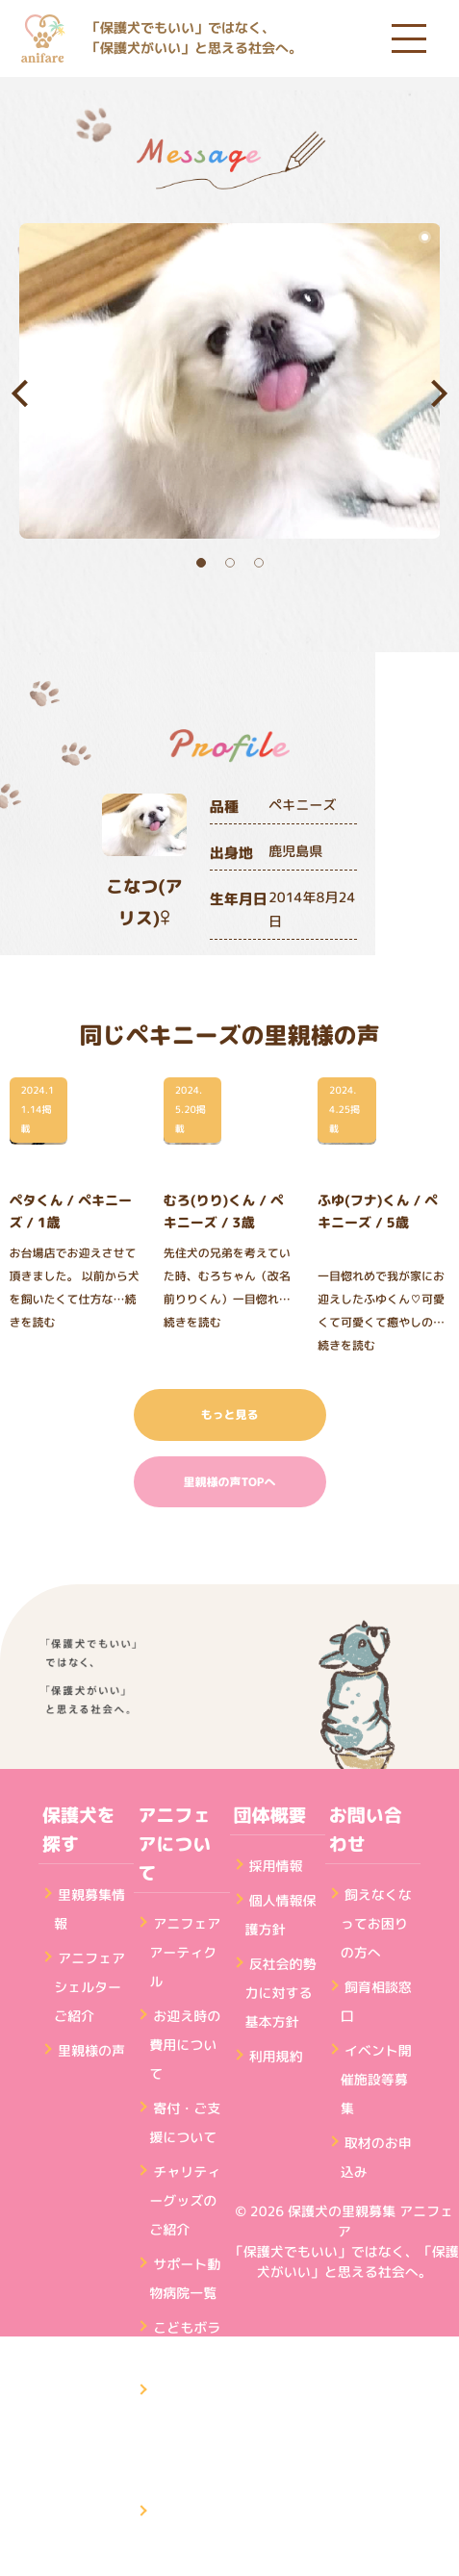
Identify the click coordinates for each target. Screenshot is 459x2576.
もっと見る (229, 1414)
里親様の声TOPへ (229, 1482)
